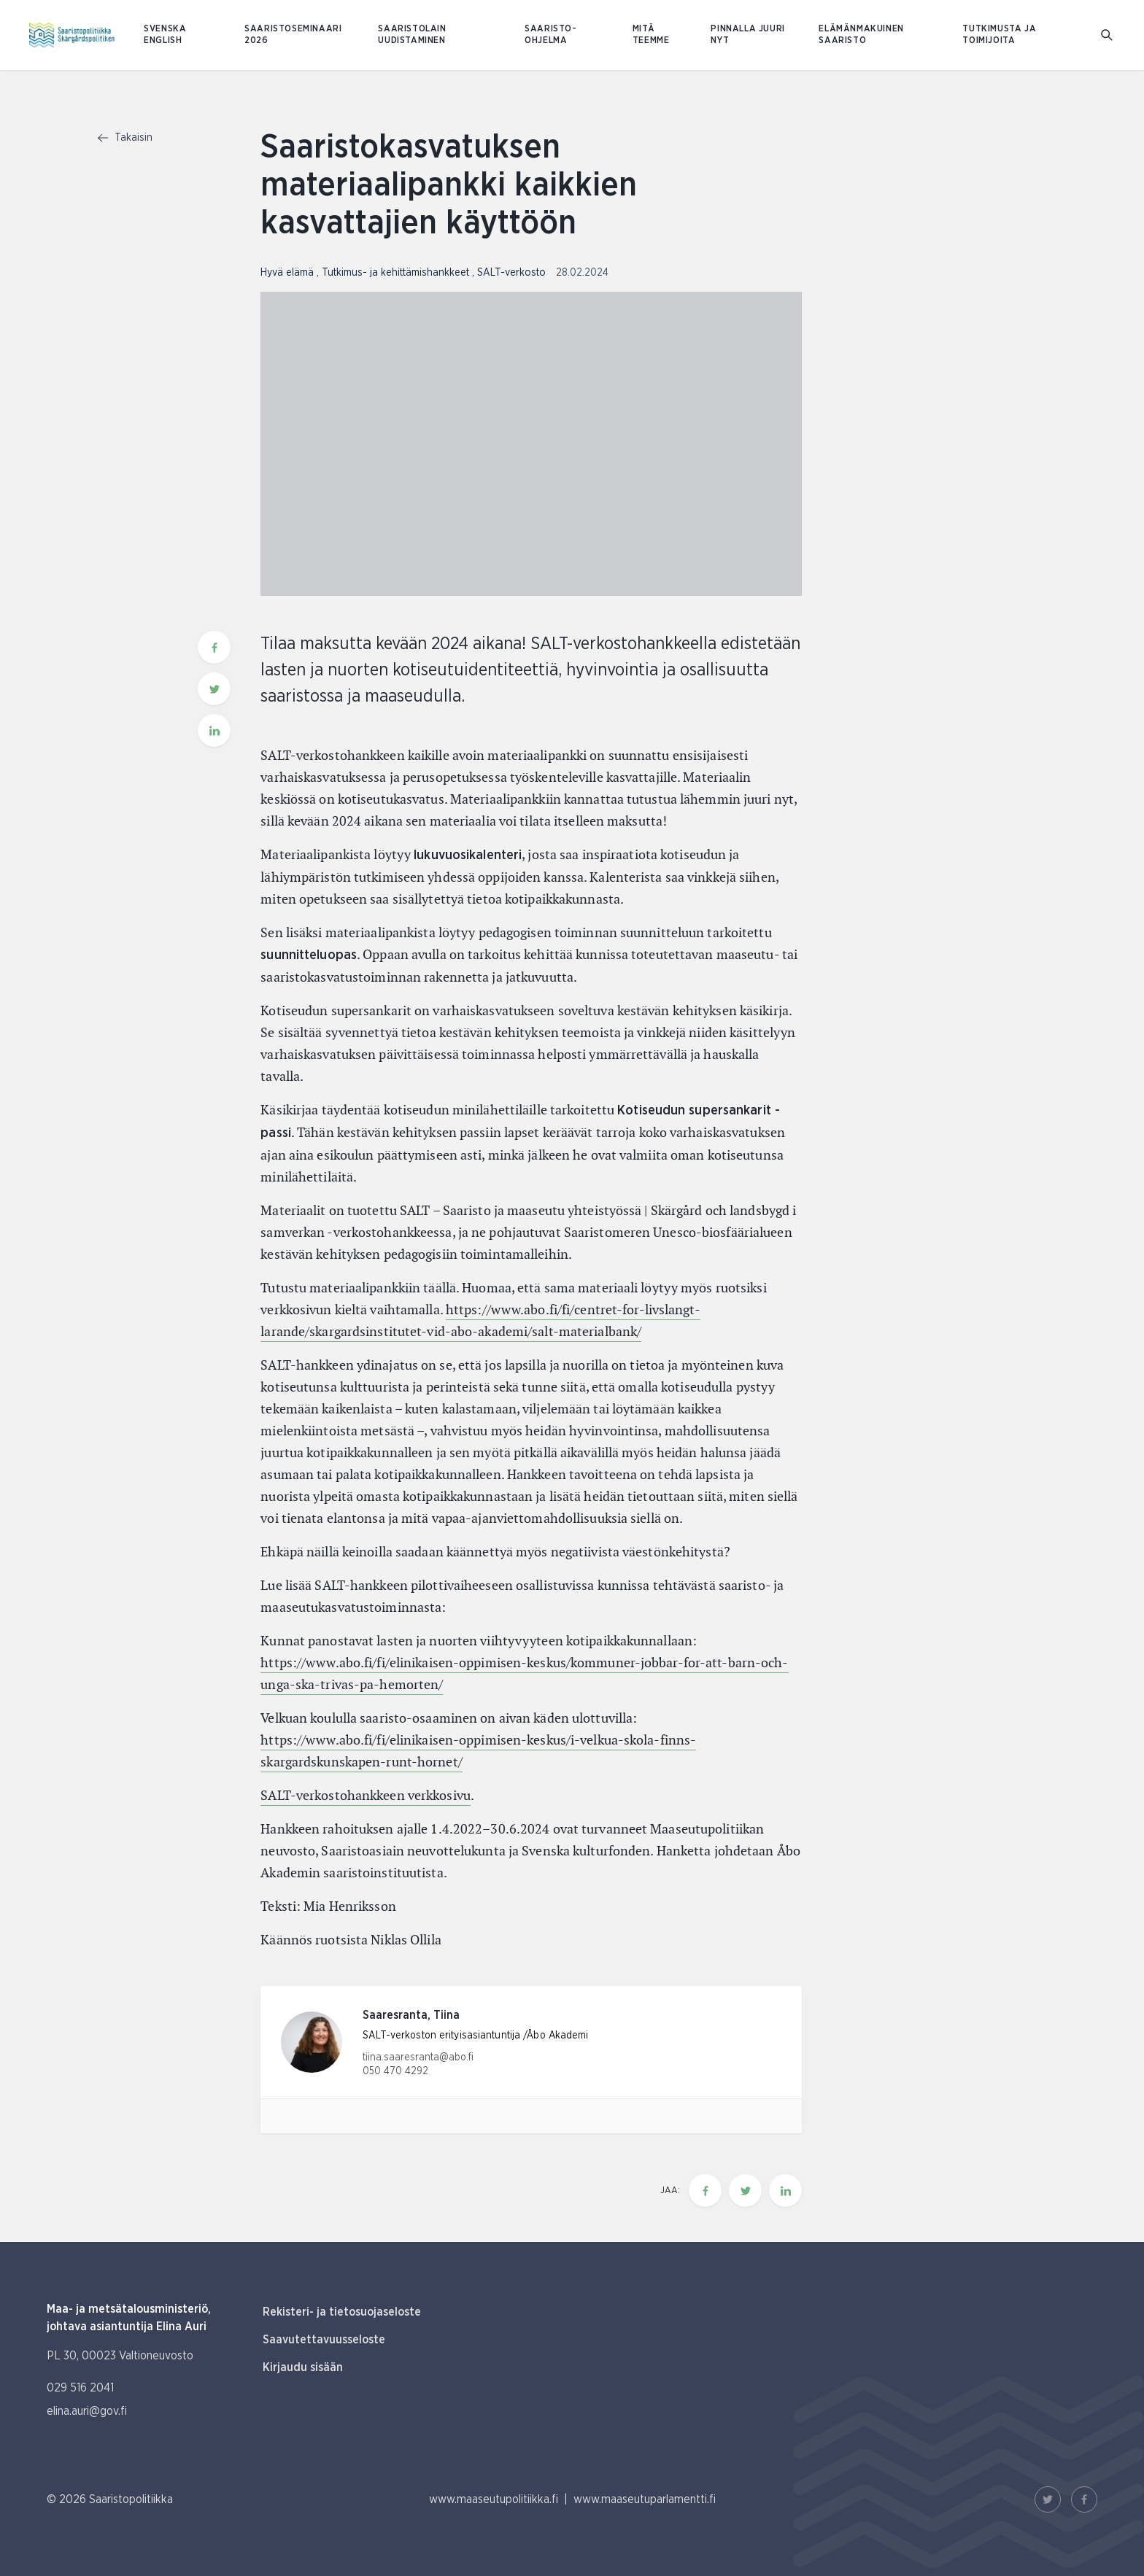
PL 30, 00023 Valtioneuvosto (120, 2356)
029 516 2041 (80, 2388)
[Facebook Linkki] (1084, 2499)
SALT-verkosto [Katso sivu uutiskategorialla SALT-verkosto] (513, 273)
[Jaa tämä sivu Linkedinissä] (785, 2190)
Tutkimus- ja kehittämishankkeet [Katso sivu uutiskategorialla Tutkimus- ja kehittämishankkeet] (397, 273)
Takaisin (125, 138)
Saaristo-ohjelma (550, 34)
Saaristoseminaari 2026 (292, 34)
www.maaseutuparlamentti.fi (644, 2499)
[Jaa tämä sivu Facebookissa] (705, 2190)
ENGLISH (163, 40)
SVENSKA (165, 29)
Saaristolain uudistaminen (412, 34)
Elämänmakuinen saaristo (861, 34)
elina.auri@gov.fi (87, 2411)
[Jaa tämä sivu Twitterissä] (745, 2190)
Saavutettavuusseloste (324, 2340)
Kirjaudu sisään (303, 2367)
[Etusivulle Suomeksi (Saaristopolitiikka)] (72, 35)
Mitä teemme (651, 34)
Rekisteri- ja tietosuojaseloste (342, 2312)
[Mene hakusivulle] (1108, 35)
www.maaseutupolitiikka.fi (493, 2499)
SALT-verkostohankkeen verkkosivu (365, 1795)
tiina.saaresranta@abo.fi (418, 2057)
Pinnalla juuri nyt (747, 34)
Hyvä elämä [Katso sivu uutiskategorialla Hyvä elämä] (288, 273)
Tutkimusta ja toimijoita (999, 34)
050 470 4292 (395, 2071)
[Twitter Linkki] (1048, 2499)
